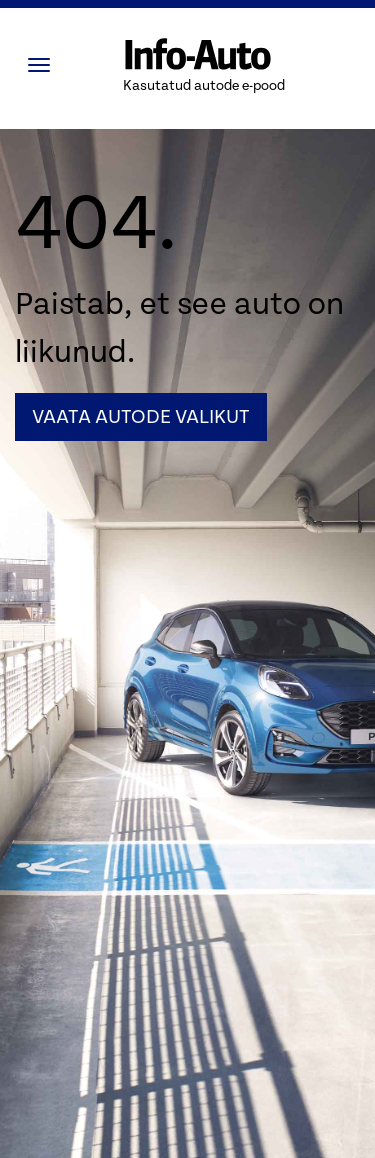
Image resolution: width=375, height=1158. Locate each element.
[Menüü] (44, 65)
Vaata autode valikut (141, 417)
